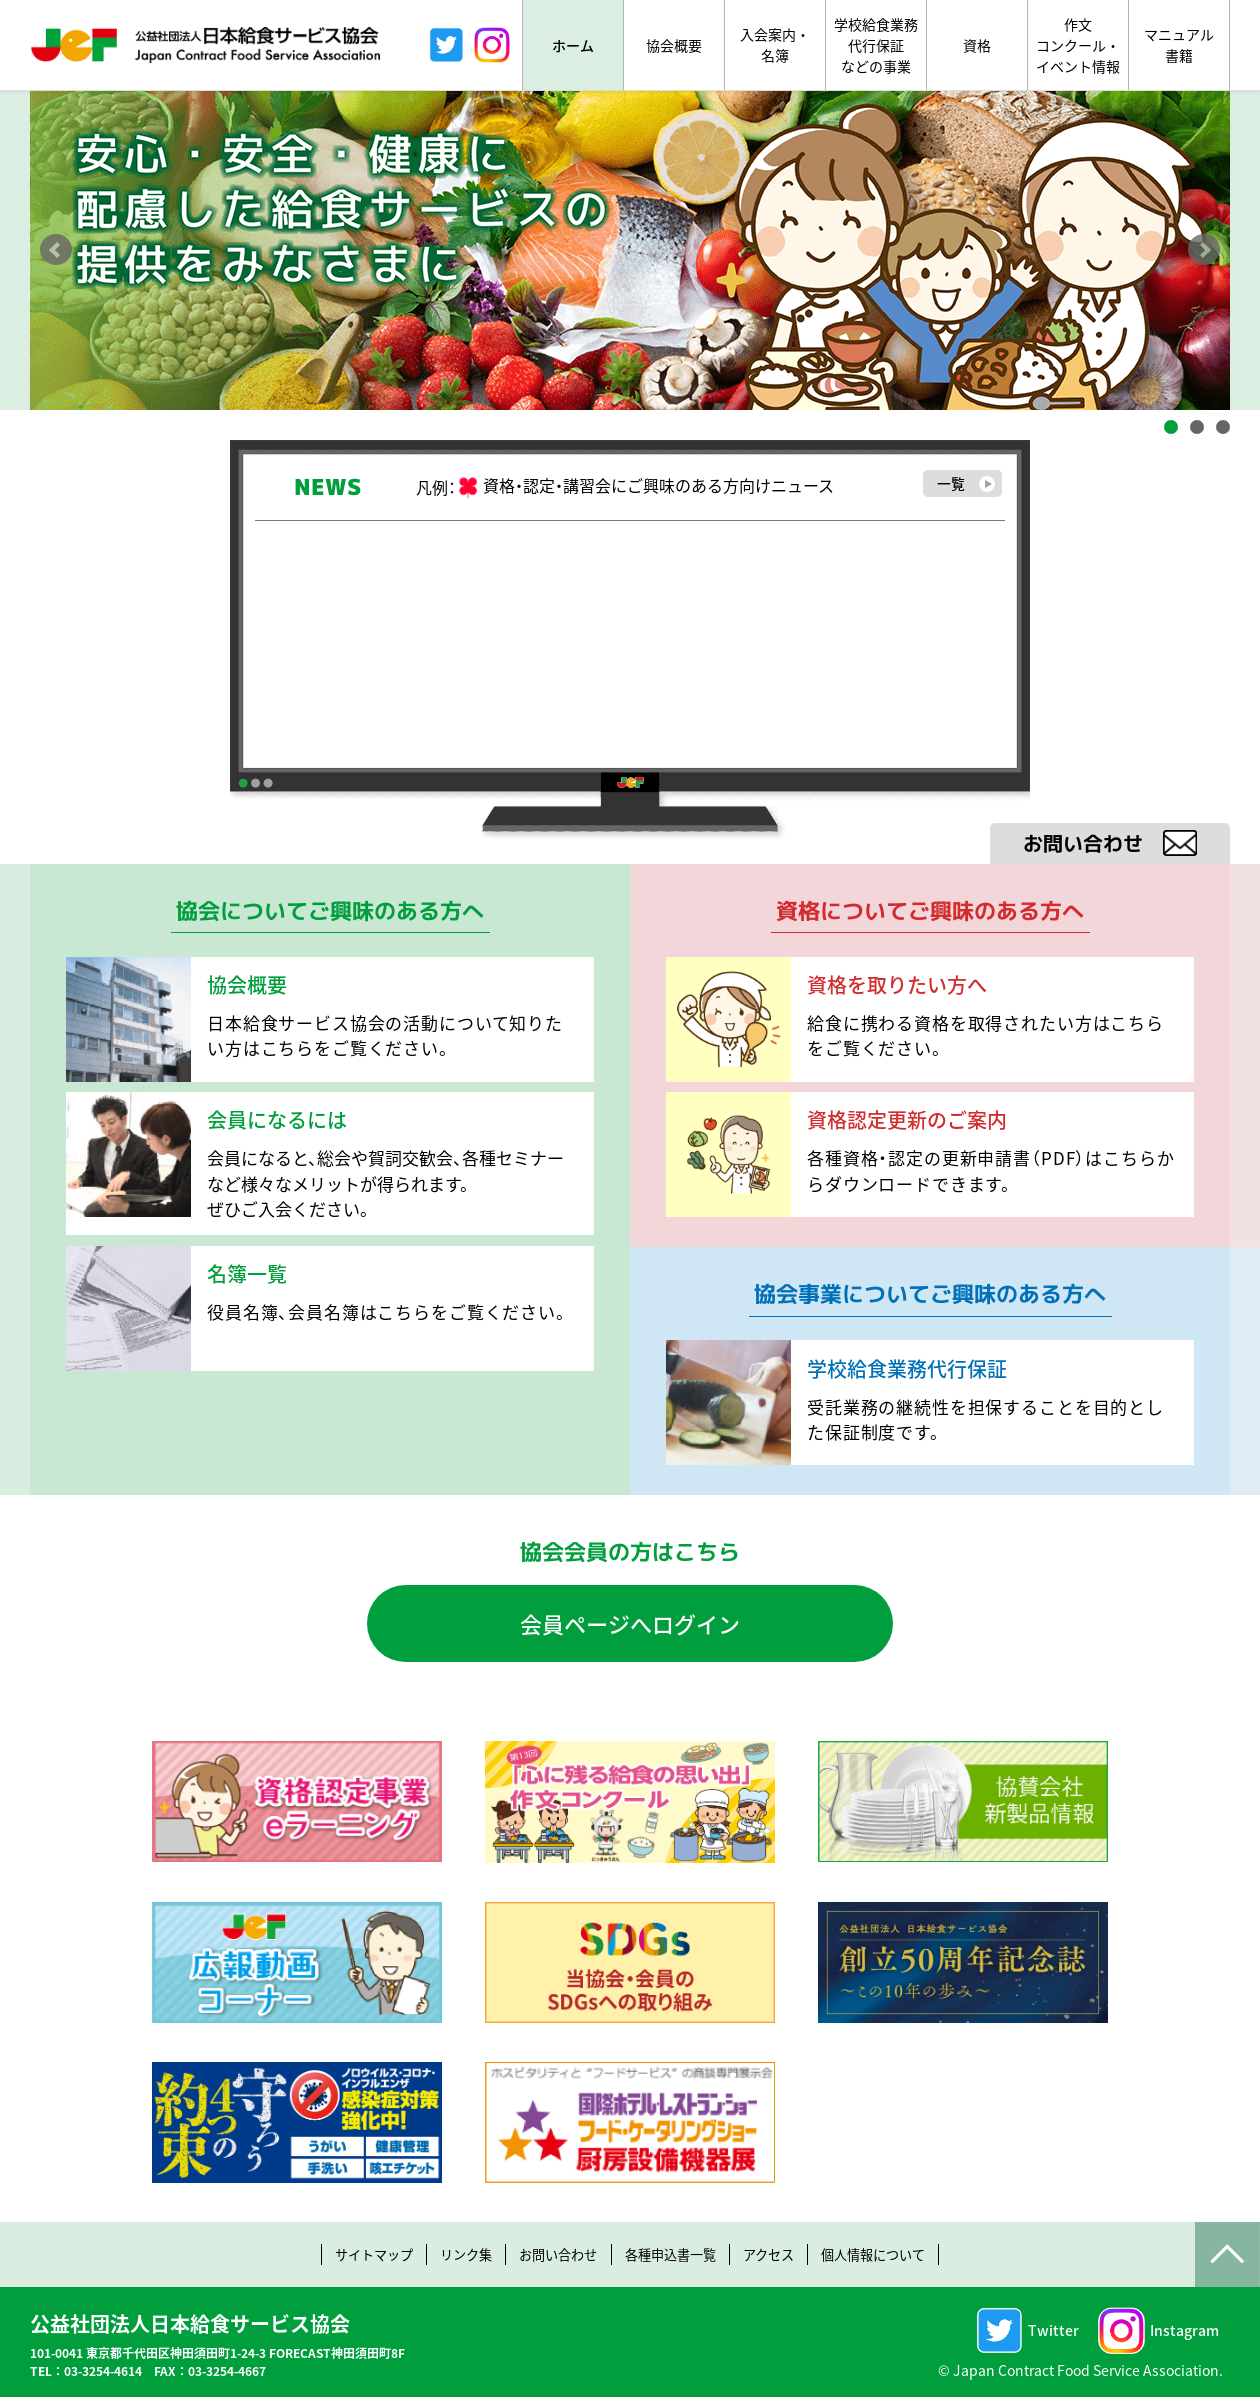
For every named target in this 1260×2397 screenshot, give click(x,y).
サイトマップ (355, 2254)
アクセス (778, 2254)
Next (1204, 250)
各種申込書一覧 (673, 2254)
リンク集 (454, 2254)
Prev (56, 250)
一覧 (964, 484)
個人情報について (891, 2254)
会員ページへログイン (630, 1623)
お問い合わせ (553, 2254)
